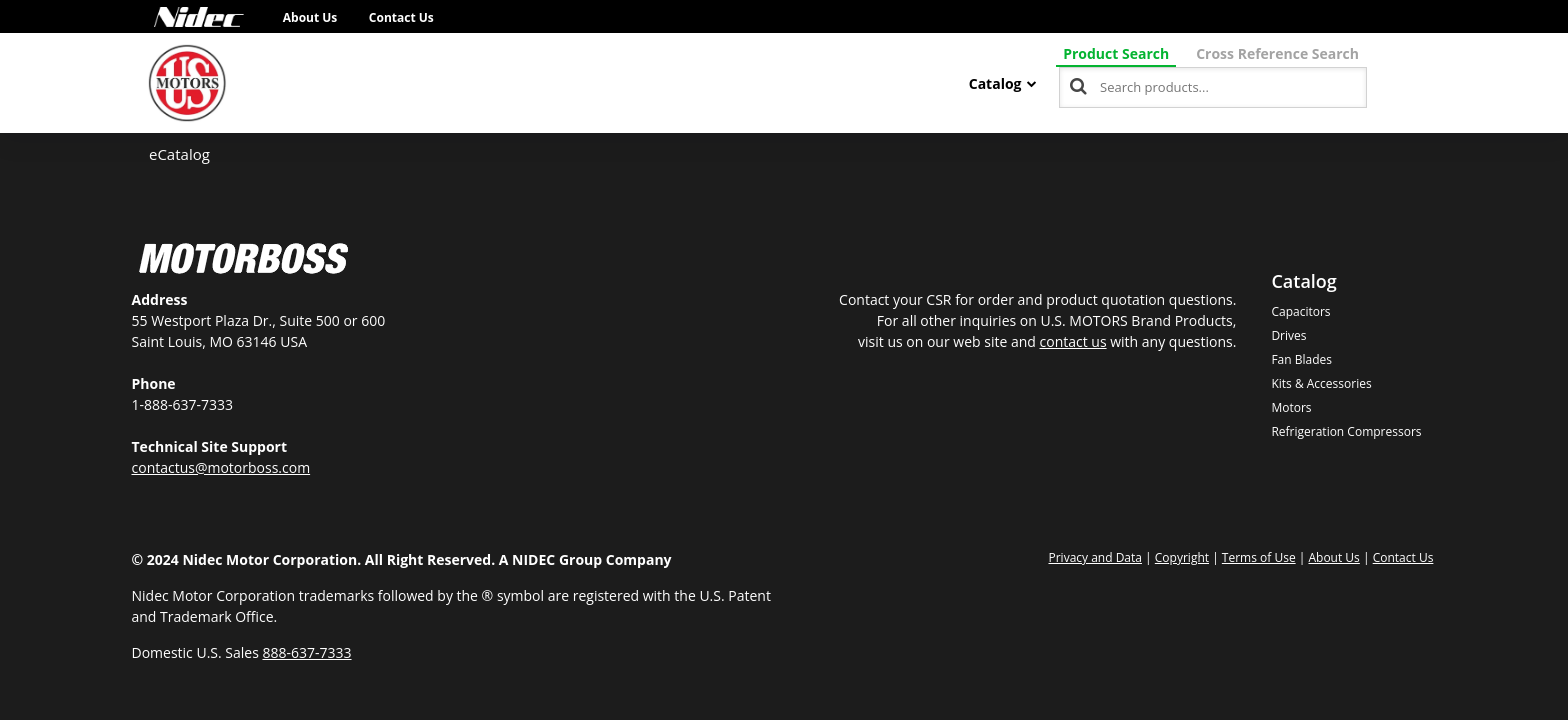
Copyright (1182, 557)
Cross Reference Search (1277, 53)
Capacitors (1300, 311)
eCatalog (179, 154)
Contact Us (401, 17)
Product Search (1116, 53)
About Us (310, 17)
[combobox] (1213, 88)
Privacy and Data (1095, 557)
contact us (1073, 341)
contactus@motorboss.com (221, 467)
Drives (1288, 335)
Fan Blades (1301, 359)
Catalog (995, 83)
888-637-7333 (306, 652)
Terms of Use (1259, 557)
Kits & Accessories (1321, 383)
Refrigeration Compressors (1346, 431)
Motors (1291, 407)
